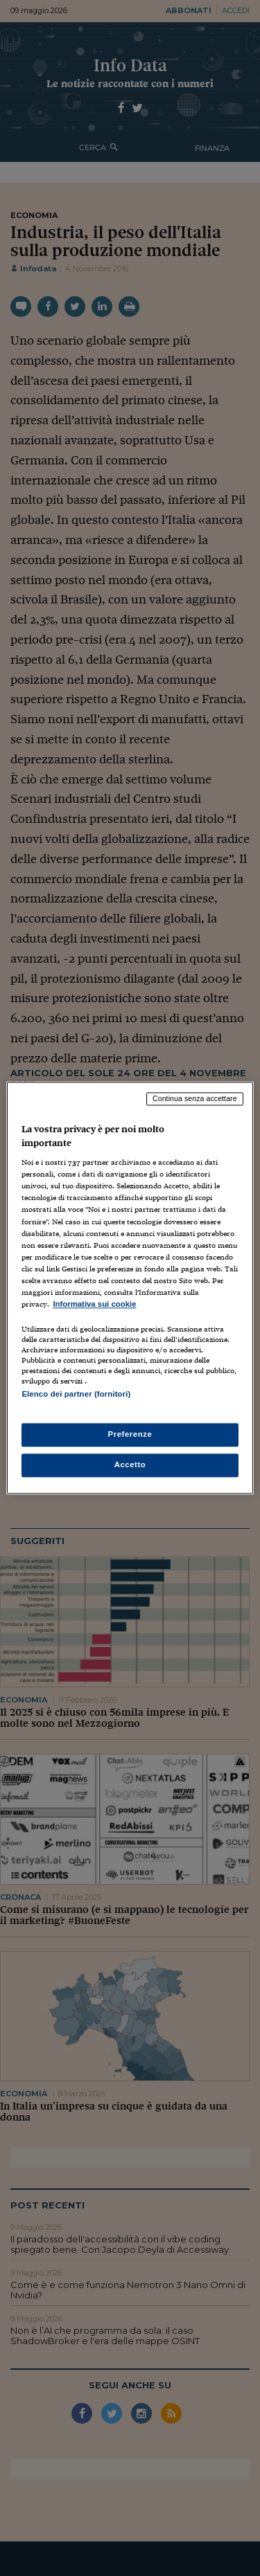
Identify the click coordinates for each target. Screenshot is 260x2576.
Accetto (130, 1465)
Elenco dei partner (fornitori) (75, 1394)
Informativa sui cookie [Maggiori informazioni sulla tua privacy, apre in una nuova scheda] (94, 1304)
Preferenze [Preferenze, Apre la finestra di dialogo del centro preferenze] (130, 1435)
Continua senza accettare (195, 1098)
